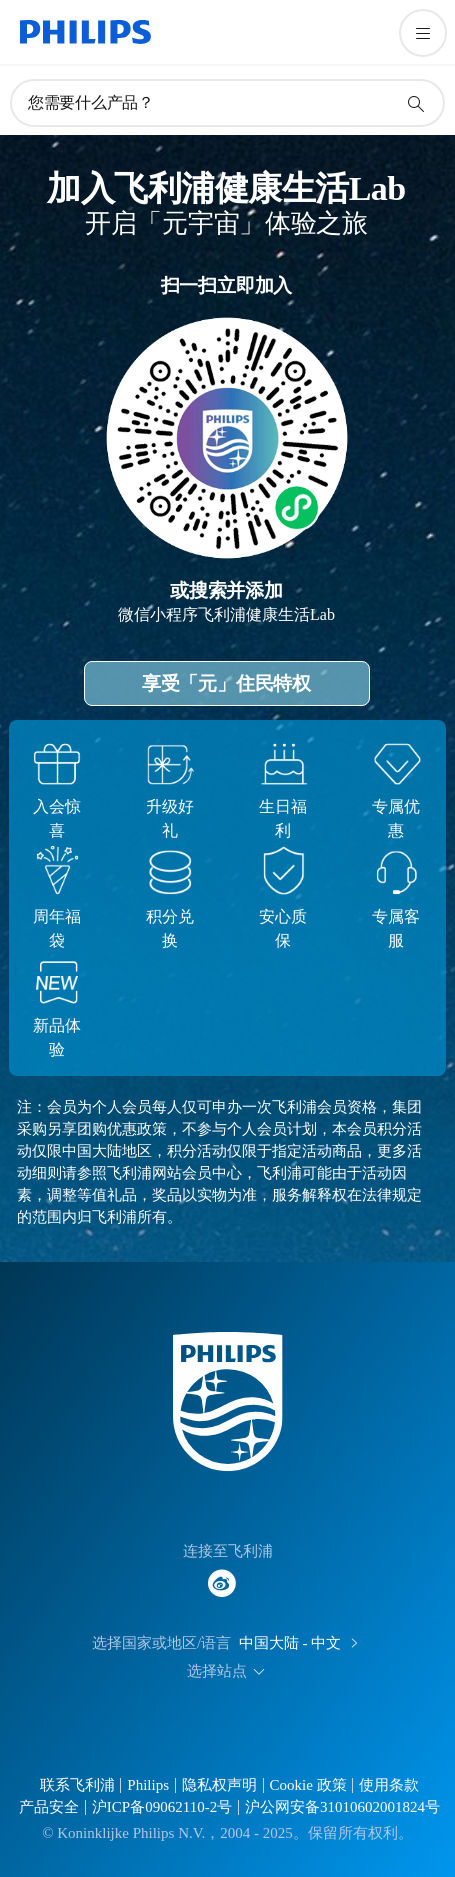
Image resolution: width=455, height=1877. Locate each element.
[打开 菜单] (423, 33)
